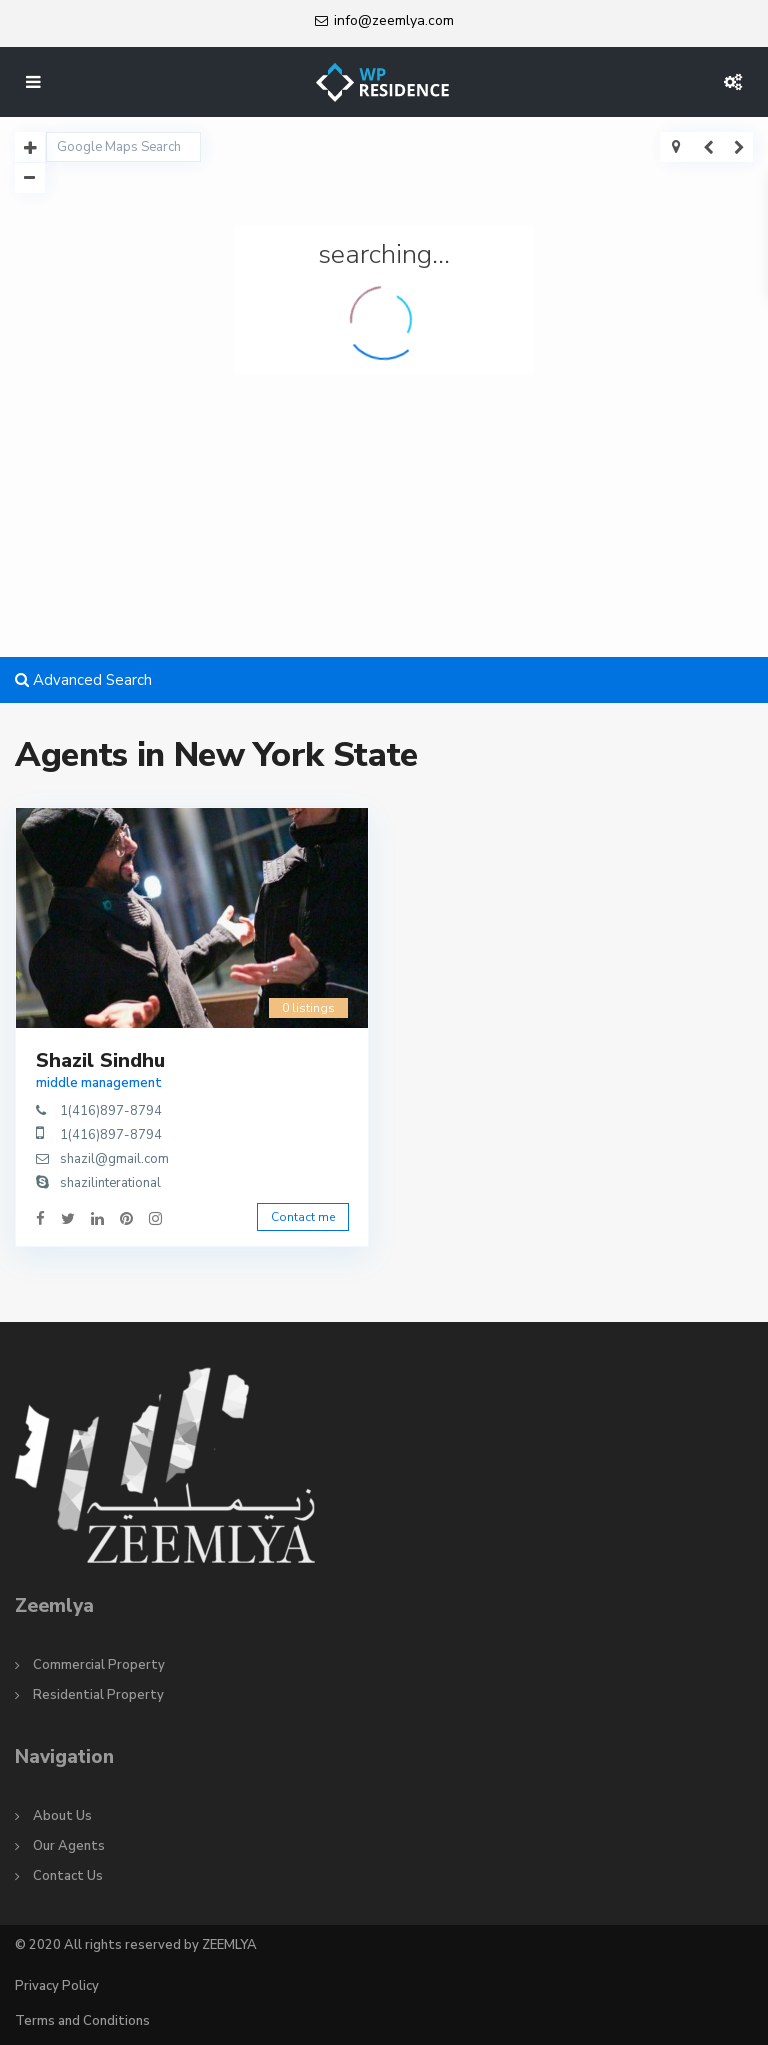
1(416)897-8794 (111, 1111)
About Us (62, 1816)
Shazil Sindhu (100, 1060)
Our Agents (69, 1846)
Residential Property (98, 1695)
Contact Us (68, 1876)
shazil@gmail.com (114, 1159)
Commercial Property (99, 1665)
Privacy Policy (57, 1986)
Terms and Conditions (82, 2021)
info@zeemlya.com (394, 20)
